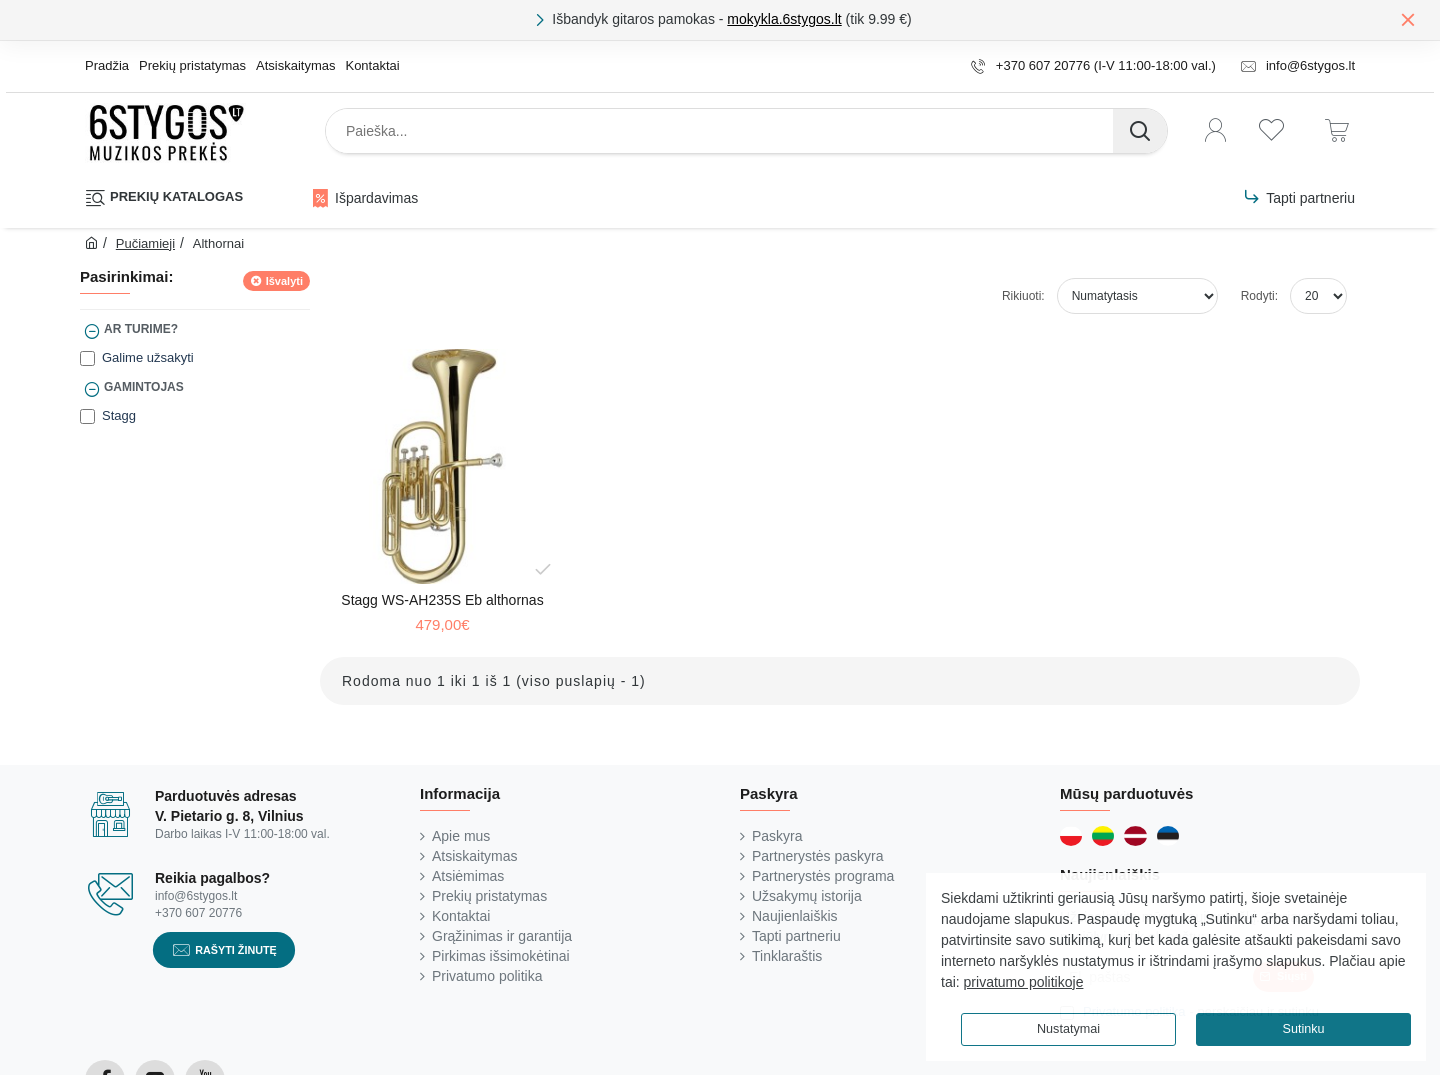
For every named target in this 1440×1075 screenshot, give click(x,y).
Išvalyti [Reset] (284, 281)
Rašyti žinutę (236, 949)
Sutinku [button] (1303, 1029)
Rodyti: (1259, 296)
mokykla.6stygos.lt (784, 19)
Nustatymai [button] (1068, 1029)
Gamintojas (144, 387)
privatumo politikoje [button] (1024, 982)
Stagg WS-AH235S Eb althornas (442, 600)
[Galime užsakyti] (87, 358)
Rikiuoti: (1023, 296)
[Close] (1408, 19)
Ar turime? (141, 329)
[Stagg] (87, 416)
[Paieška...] (1140, 131)
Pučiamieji (145, 243)
